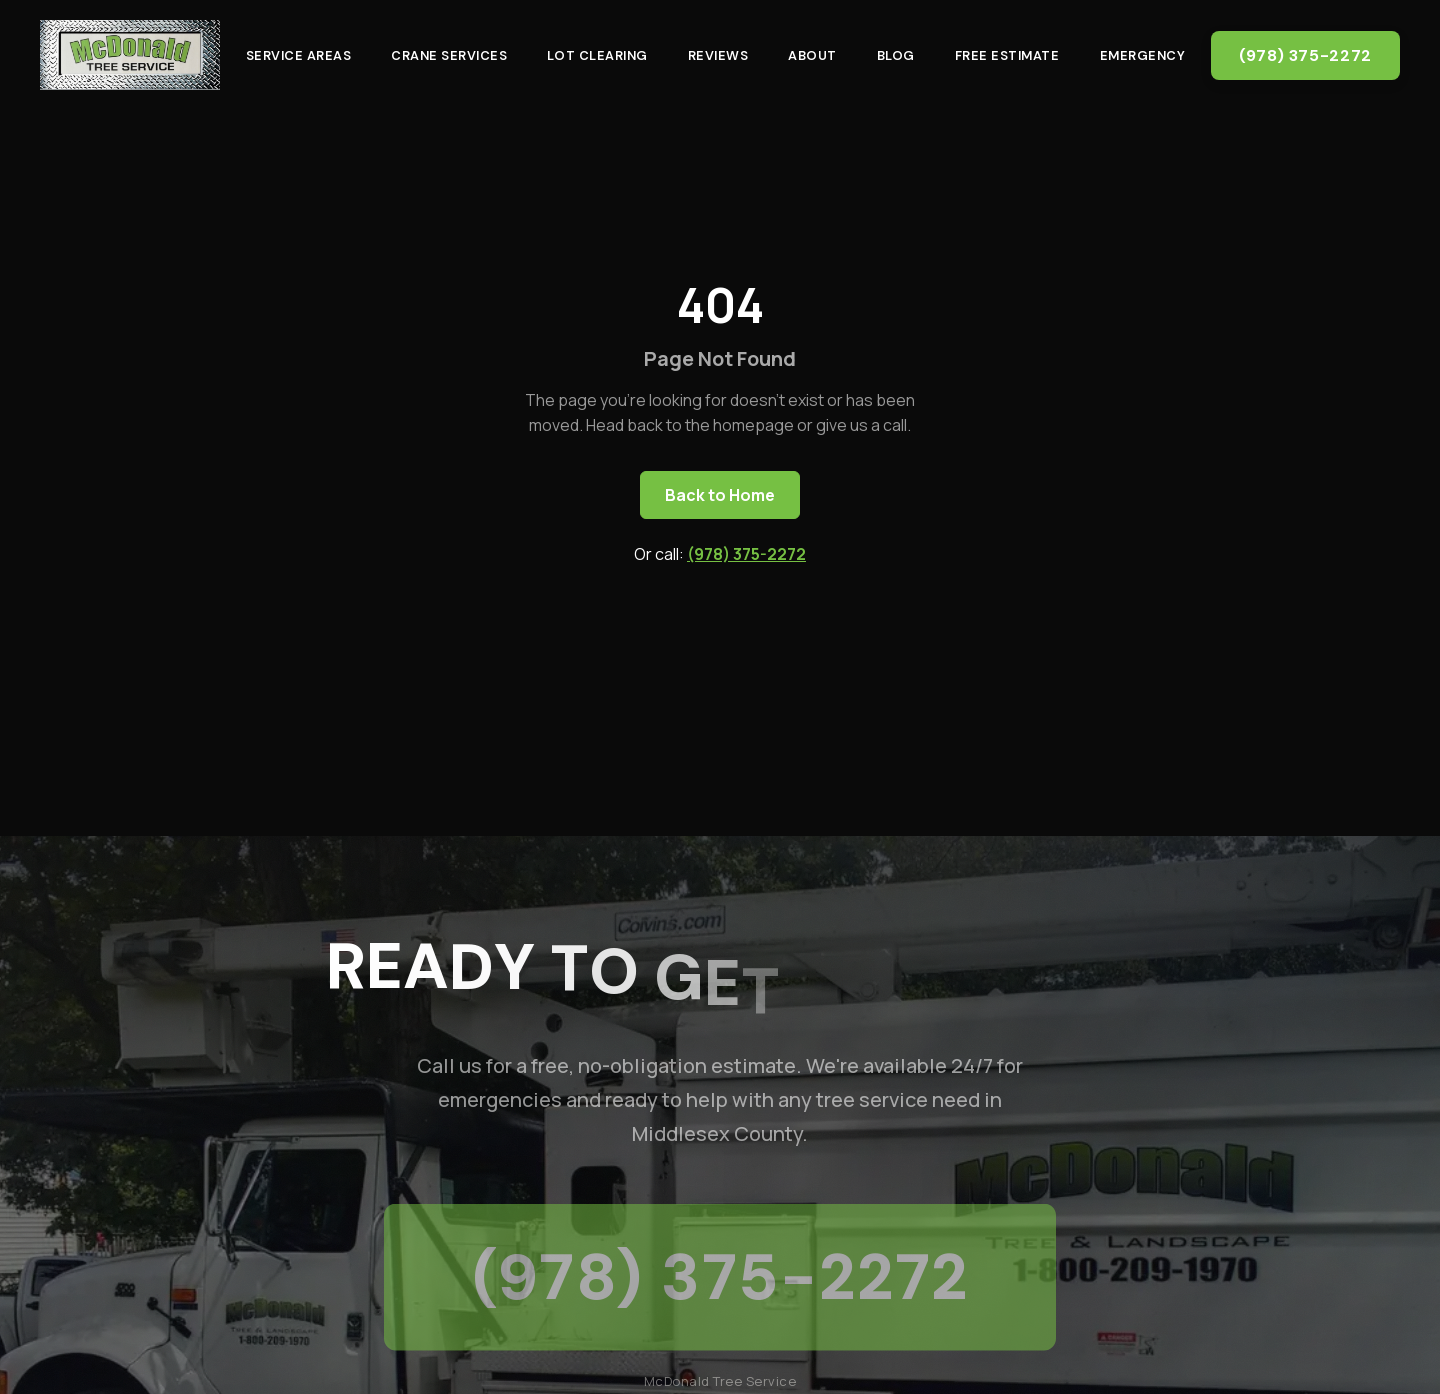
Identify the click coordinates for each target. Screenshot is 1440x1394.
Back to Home (720, 495)
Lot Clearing (597, 55)
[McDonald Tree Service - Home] (130, 55)
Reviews (718, 55)
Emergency (1143, 55)
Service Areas (299, 55)
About (812, 55)
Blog (896, 55)
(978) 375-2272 (1305, 55)
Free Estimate (1007, 55)
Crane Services (449, 55)
